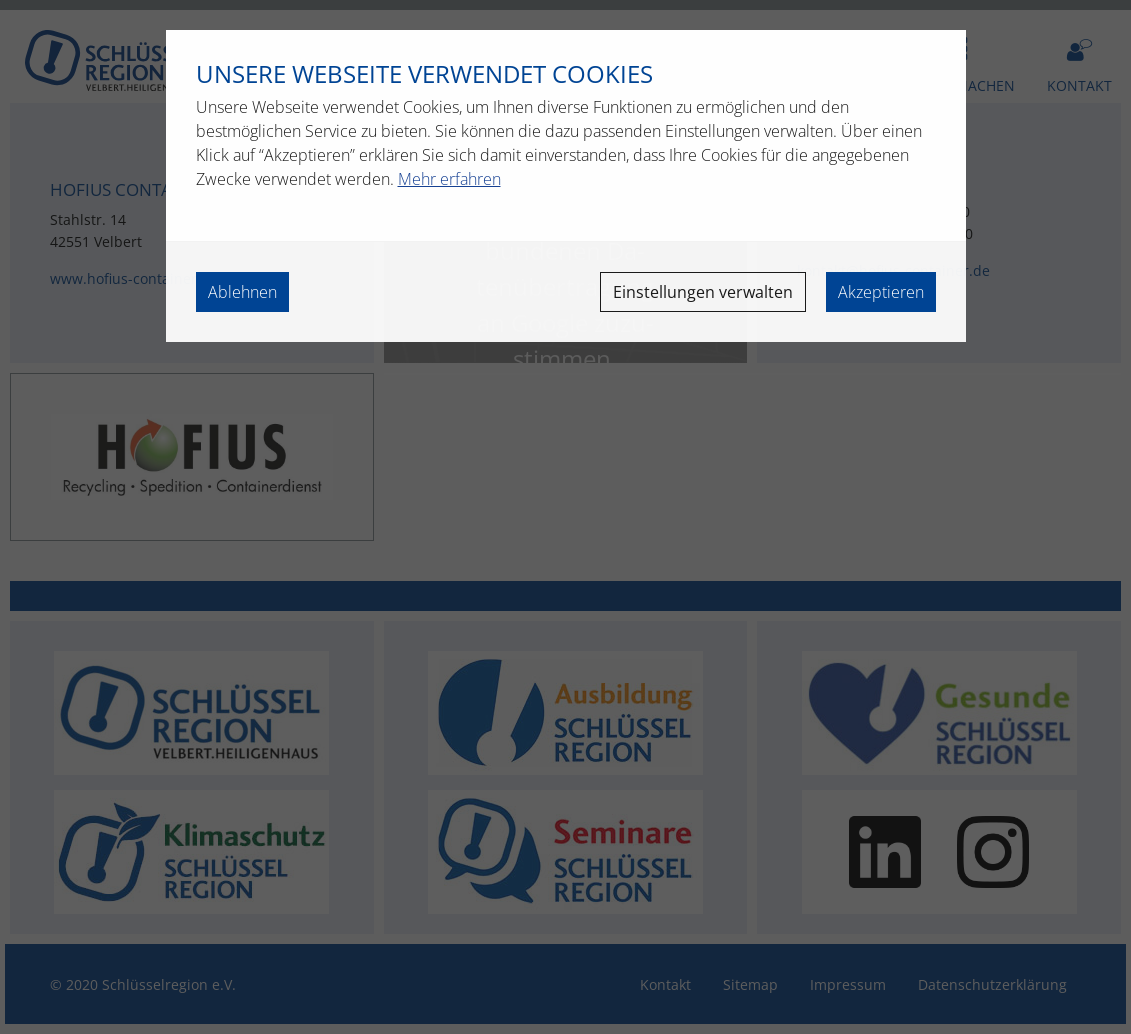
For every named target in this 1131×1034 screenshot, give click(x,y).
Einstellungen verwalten (703, 292)
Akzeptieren (881, 292)
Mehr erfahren (449, 179)
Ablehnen (242, 292)
